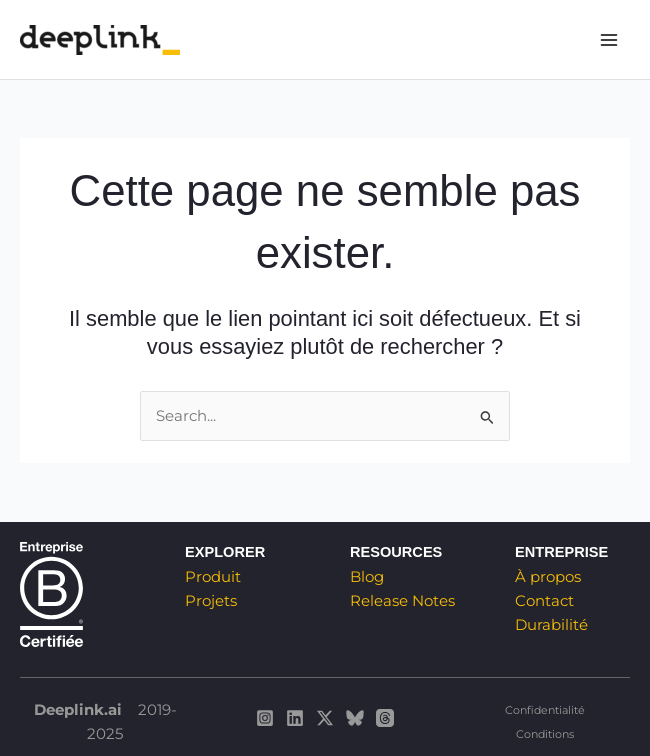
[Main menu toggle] (609, 40)
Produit (213, 577)
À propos (548, 577)
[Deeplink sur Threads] (385, 718)
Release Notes (402, 601)
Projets (211, 601)
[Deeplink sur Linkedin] (295, 718)
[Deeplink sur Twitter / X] (325, 718)
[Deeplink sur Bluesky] (355, 718)
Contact (544, 601)
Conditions (545, 734)
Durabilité (551, 625)
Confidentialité (545, 710)
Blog (367, 577)
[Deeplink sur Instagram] (265, 718)
